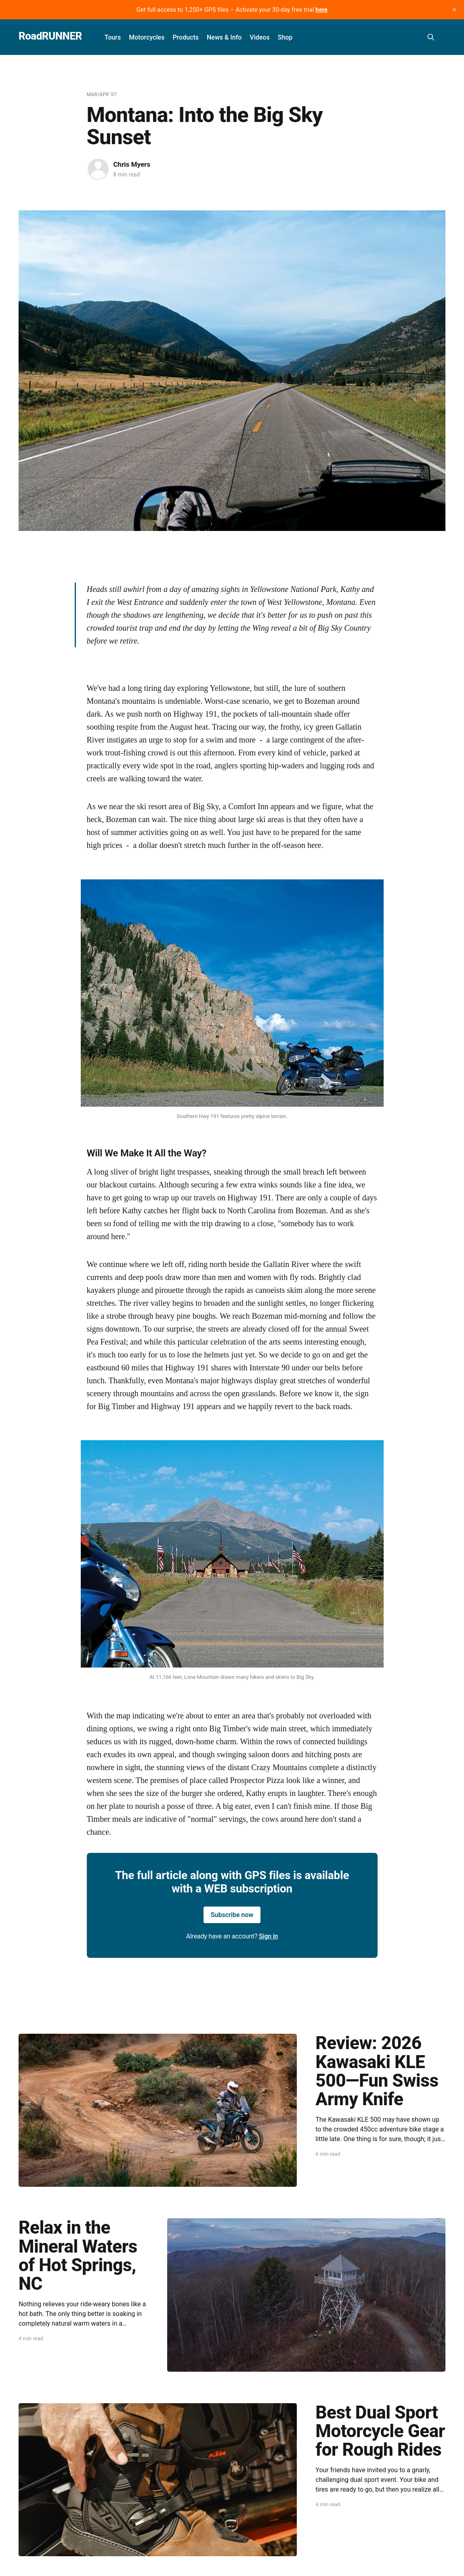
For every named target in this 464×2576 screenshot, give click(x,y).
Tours (113, 37)
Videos (259, 37)
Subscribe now (232, 1915)
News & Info (224, 37)
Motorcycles (146, 37)
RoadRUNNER (50, 36)
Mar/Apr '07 (102, 94)
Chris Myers (132, 164)
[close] (454, 9)
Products (185, 37)
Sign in (268, 1936)
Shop (285, 37)
